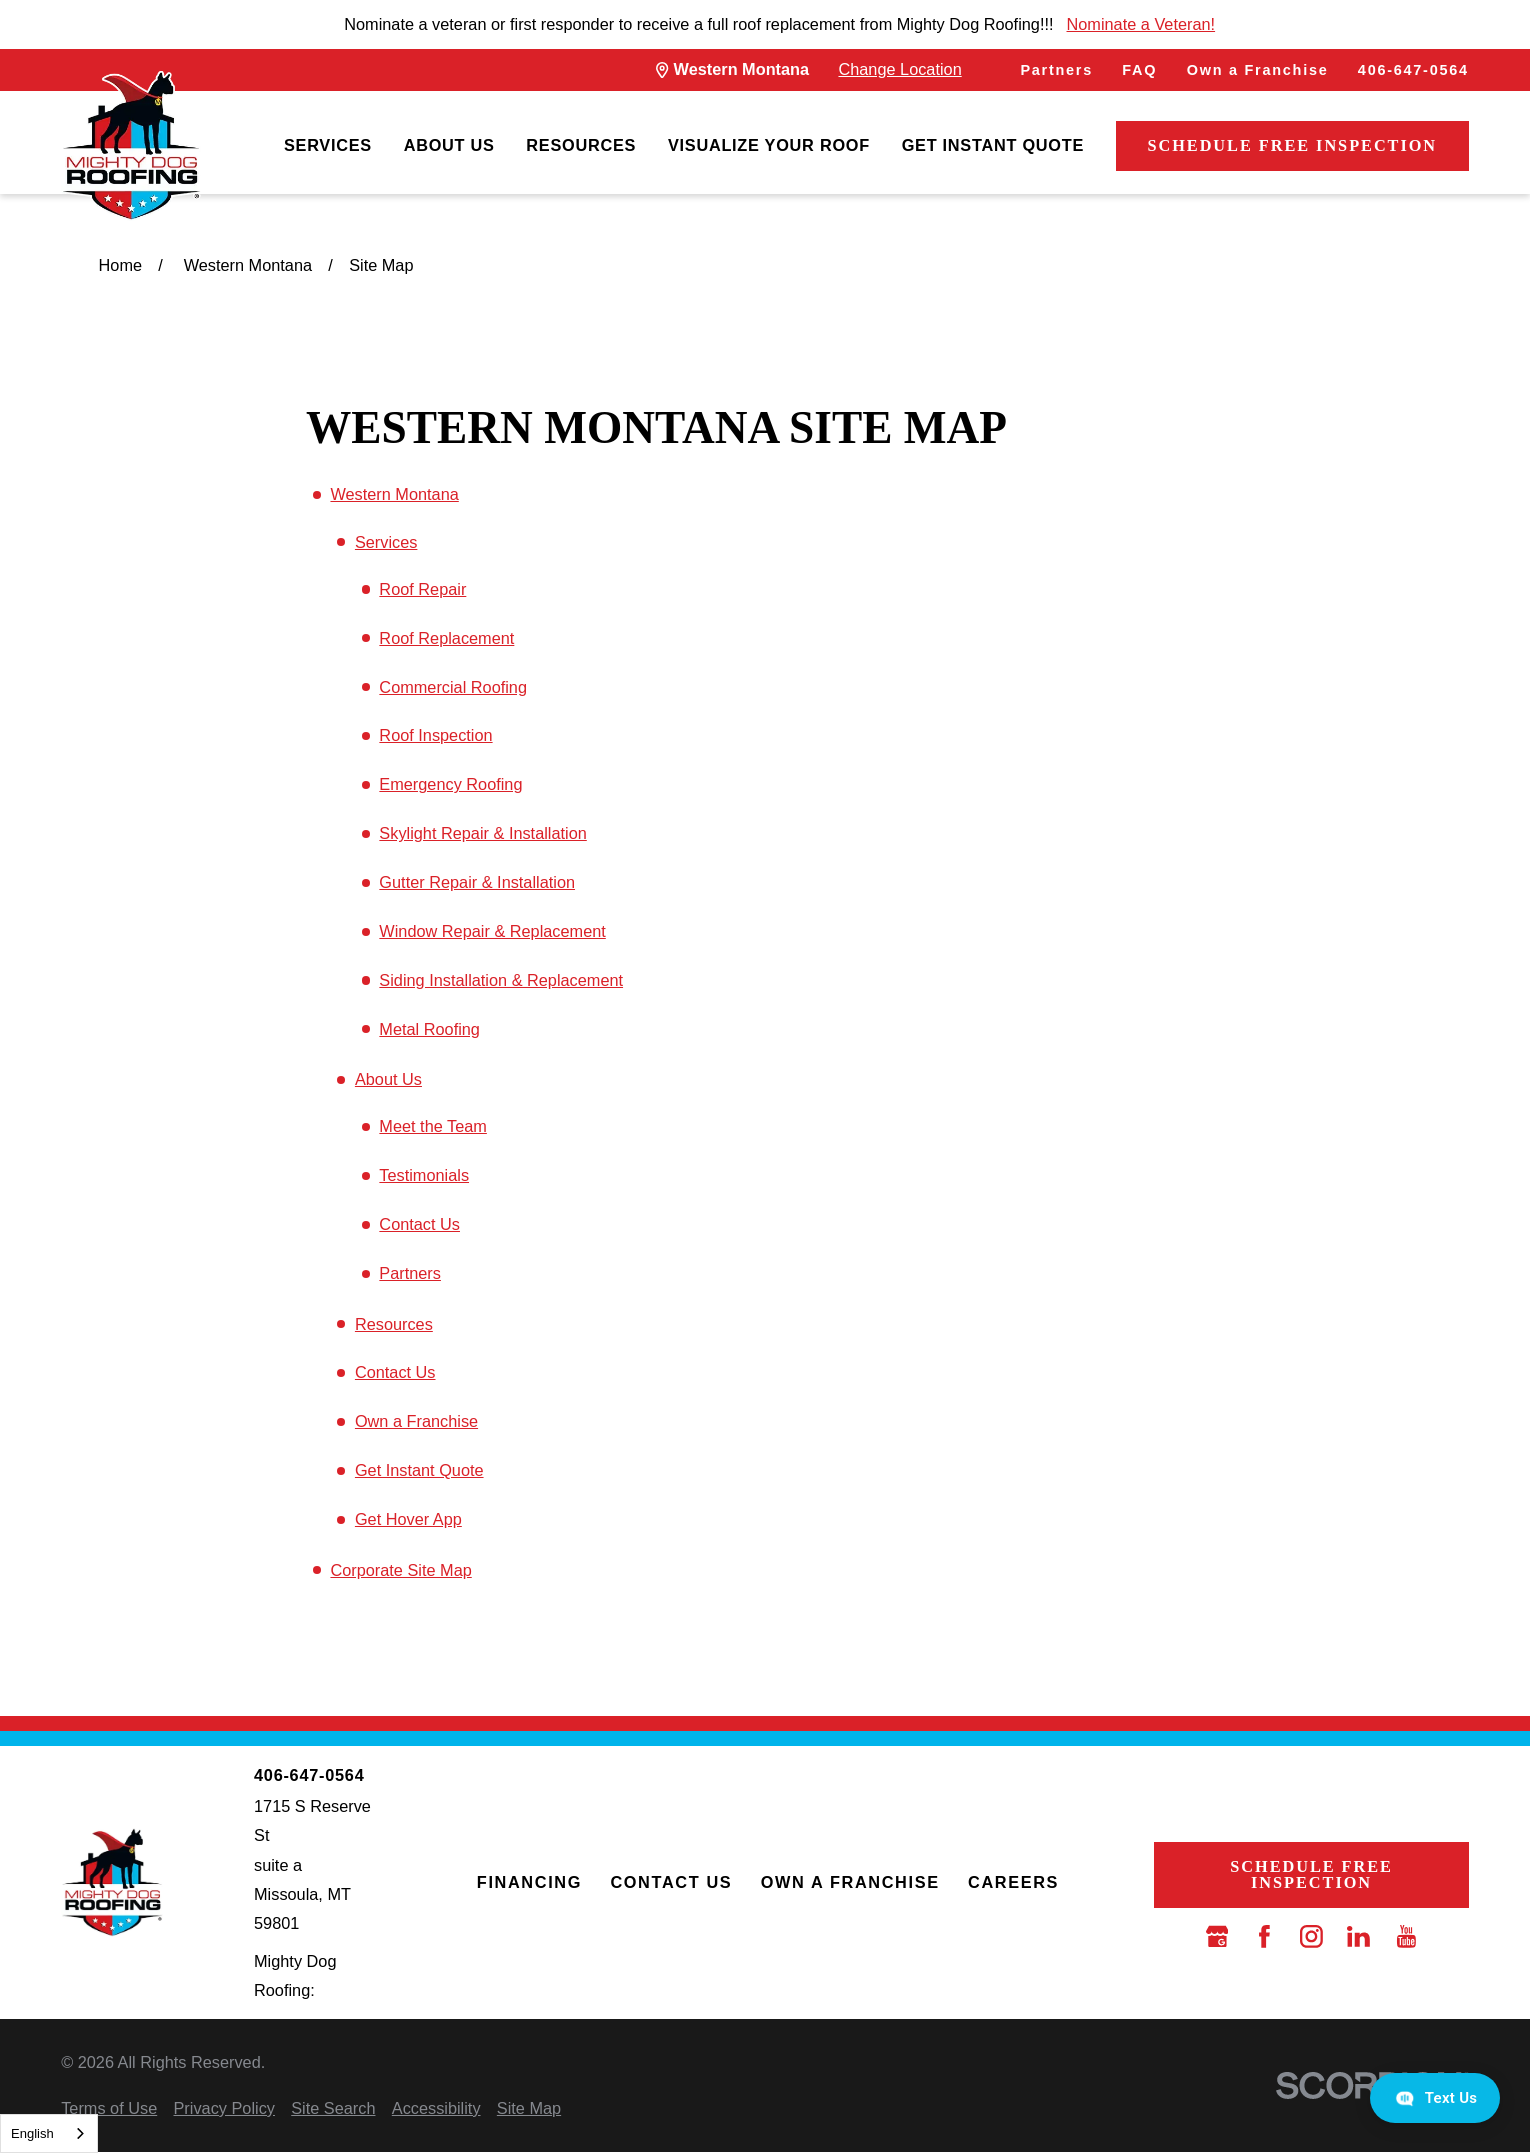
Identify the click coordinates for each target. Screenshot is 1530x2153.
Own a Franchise (1258, 70)
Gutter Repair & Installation (477, 882)
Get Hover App (408, 1519)
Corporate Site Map (400, 1570)
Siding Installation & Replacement (501, 980)
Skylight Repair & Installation (482, 833)
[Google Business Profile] (1217, 1936)
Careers (1013, 1882)
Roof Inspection (435, 735)
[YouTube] (1406, 1936)
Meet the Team (433, 1126)
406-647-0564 (1413, 70)
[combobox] (49, 2133)
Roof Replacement (446, 638)
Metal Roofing (429, 1029)
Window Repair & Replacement (492, 931)
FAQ (1139, 70)
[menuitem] (328, 146)
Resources (581, 145)
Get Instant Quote (993, 145)
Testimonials (424, 1175)
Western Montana (394, 494)
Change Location (899, 69)
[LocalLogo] (131, 146)
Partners (1056, 70)
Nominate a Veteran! (1141, 24)
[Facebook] (1264, 1936)
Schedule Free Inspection (1292, 145)
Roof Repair (422, 589)
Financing (529, 1882)
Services (328, 145)
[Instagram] (1311, 1936)
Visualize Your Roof (769, 145)
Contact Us (419, 1224)
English (32, 2133)
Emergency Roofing (450, 784)
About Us (449, 145)
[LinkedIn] (1358, 1936)
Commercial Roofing (453, 687)
